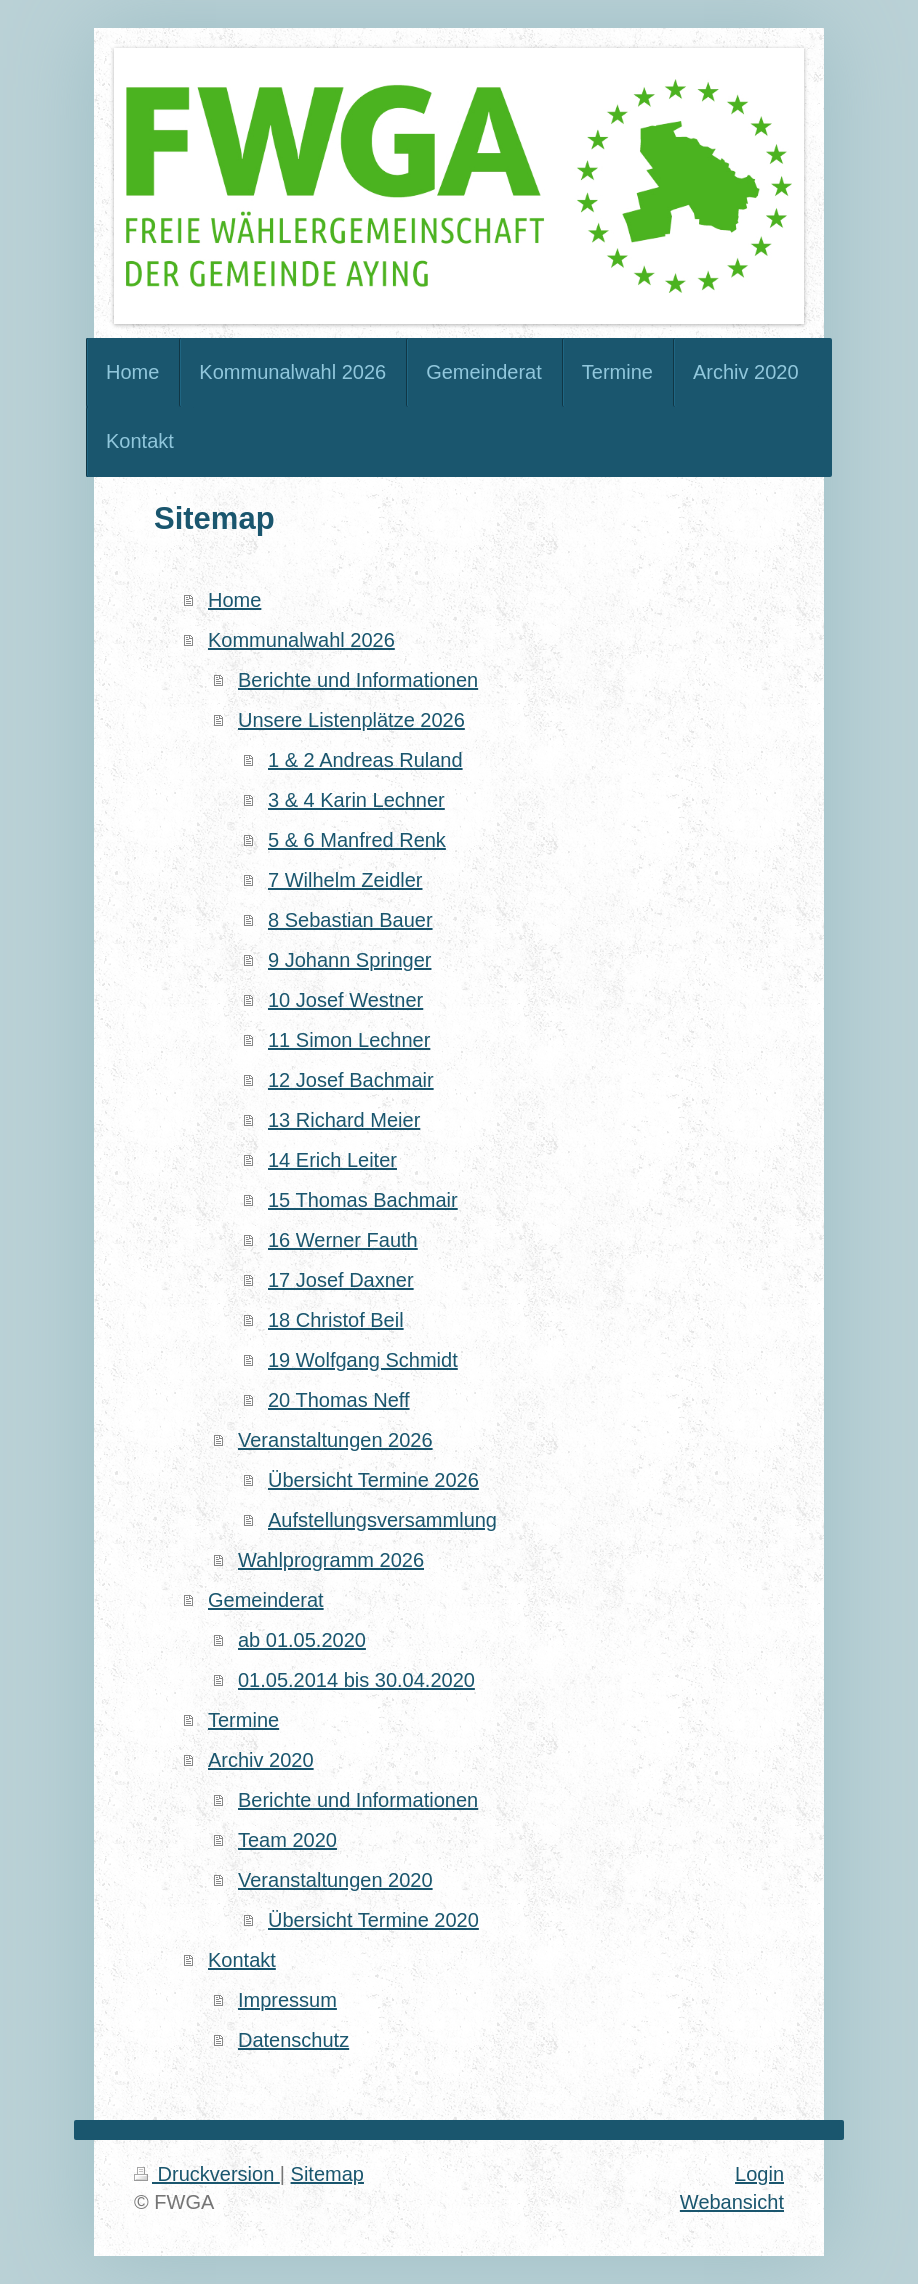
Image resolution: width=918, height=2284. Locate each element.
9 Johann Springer (349, 960)
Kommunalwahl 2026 (301, 640)
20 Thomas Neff (339, 1400)
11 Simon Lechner (349, 1040)
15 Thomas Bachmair (363, 1200)
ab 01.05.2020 (302, 1640)
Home (234, 600)
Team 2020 (287, 1840)
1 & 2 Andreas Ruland (365, 760)
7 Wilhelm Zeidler (345, 880)
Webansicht (732, 2202)
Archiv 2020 (261, 1760)
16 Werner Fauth (343, 1240)
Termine (243, 1720)
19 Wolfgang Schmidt (363, 1360)
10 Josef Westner (345, 1000)
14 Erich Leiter (332, 1160)
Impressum (287, 2000)
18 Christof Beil (336, 1320)
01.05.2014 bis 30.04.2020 (356, 1680)
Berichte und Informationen (358, 680)
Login (759, 2174)
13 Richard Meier (344, 1120)
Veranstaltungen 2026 (335, 1440)
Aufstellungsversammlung (382, 1520)
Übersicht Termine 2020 (373, 1920)
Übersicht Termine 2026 (373, 1480)
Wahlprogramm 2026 (331, 1560)
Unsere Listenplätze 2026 (351, 720)
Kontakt (242, 1960)
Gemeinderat (266, 1600)
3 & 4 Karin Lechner (356, 800)
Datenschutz (293, 2040)
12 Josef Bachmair (351, 1080)
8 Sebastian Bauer (350, 920)
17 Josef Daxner (341, 1280)
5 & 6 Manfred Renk (357, 840)
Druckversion (207, 2174)
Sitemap (327, 2174)
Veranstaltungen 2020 (335, 1880)
